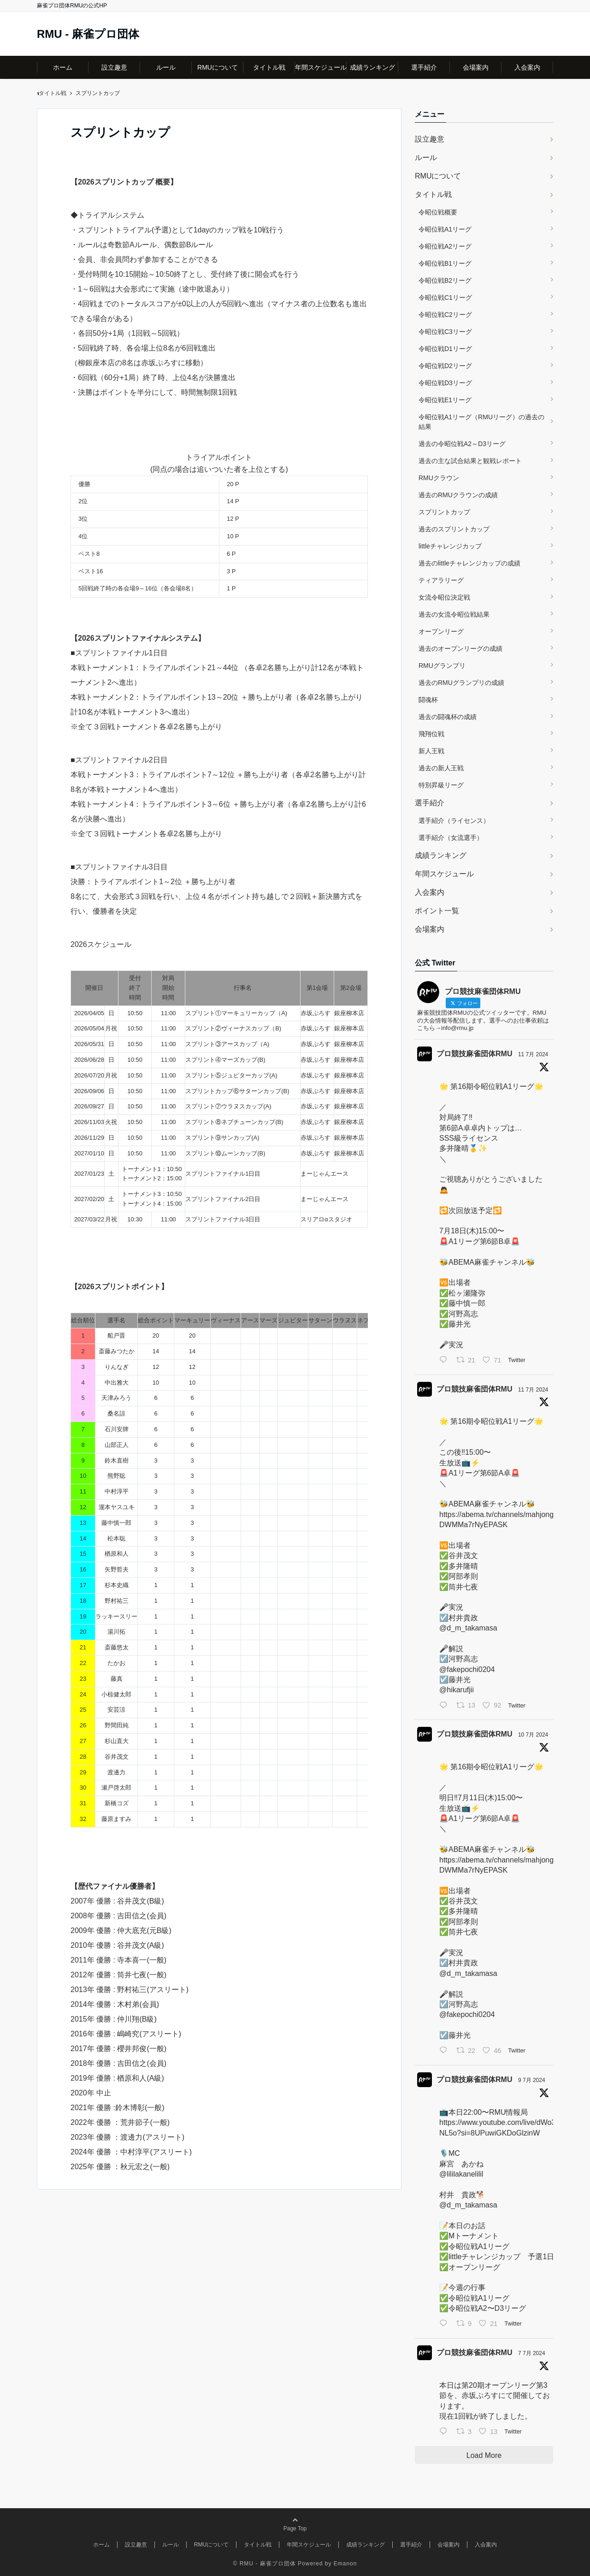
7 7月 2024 (531, 2353)
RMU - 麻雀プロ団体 (88, 34)
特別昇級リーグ (441, 785)
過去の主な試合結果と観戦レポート (470, 460)
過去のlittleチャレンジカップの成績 (469, 563)
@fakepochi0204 (467, 1669)
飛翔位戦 (431, 734)
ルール (166, 67)
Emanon (345, 2563)
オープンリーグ (441, 631)
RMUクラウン (439, 478)
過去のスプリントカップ (454, 529)
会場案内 (476, 67)
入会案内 (527, 67)
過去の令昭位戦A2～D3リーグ (462, 443)
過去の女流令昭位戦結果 (454, 614)
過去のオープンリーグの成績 (460, 648)
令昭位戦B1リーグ (445, 263)
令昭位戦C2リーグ (445, 314)
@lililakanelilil (461, 2174)
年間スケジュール (321, 67)
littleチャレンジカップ (450, 546)
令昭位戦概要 (438, 212)
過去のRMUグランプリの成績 (461, 682)
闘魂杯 (428, 699)
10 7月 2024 (533, 1734)
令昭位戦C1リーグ (445, 297)
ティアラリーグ (441, 580)
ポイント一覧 (437, 911)
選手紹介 (424, 67)
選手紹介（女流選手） (451, 837)
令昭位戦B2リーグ (445, 280)
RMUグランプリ (442, 665)
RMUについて (217, 67)
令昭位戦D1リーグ (445, 348)
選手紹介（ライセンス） (454, 820)
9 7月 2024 (531, 2080)
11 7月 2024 (533, 1054)
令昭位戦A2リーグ (445, 246)
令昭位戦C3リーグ (445, 331)
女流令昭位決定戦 (444, 597)
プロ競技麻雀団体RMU (474, 1054)
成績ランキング (372, 67)
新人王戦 (431, 751)
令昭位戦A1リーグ (445, 229)
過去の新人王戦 (441, 768)
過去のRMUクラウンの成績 (458, 495)
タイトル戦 (269, 67)
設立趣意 (114, 67)
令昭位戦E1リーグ (445, 400)
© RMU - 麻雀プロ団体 (264, 2563)
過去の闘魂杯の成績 (448, 716)
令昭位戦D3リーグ (445, 383)
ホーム (62, 67)
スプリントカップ (444, 512)
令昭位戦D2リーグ (445, 365)
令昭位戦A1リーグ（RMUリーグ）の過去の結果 (481, 421)
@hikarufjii (456, 1690)
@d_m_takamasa (468, 1628)
